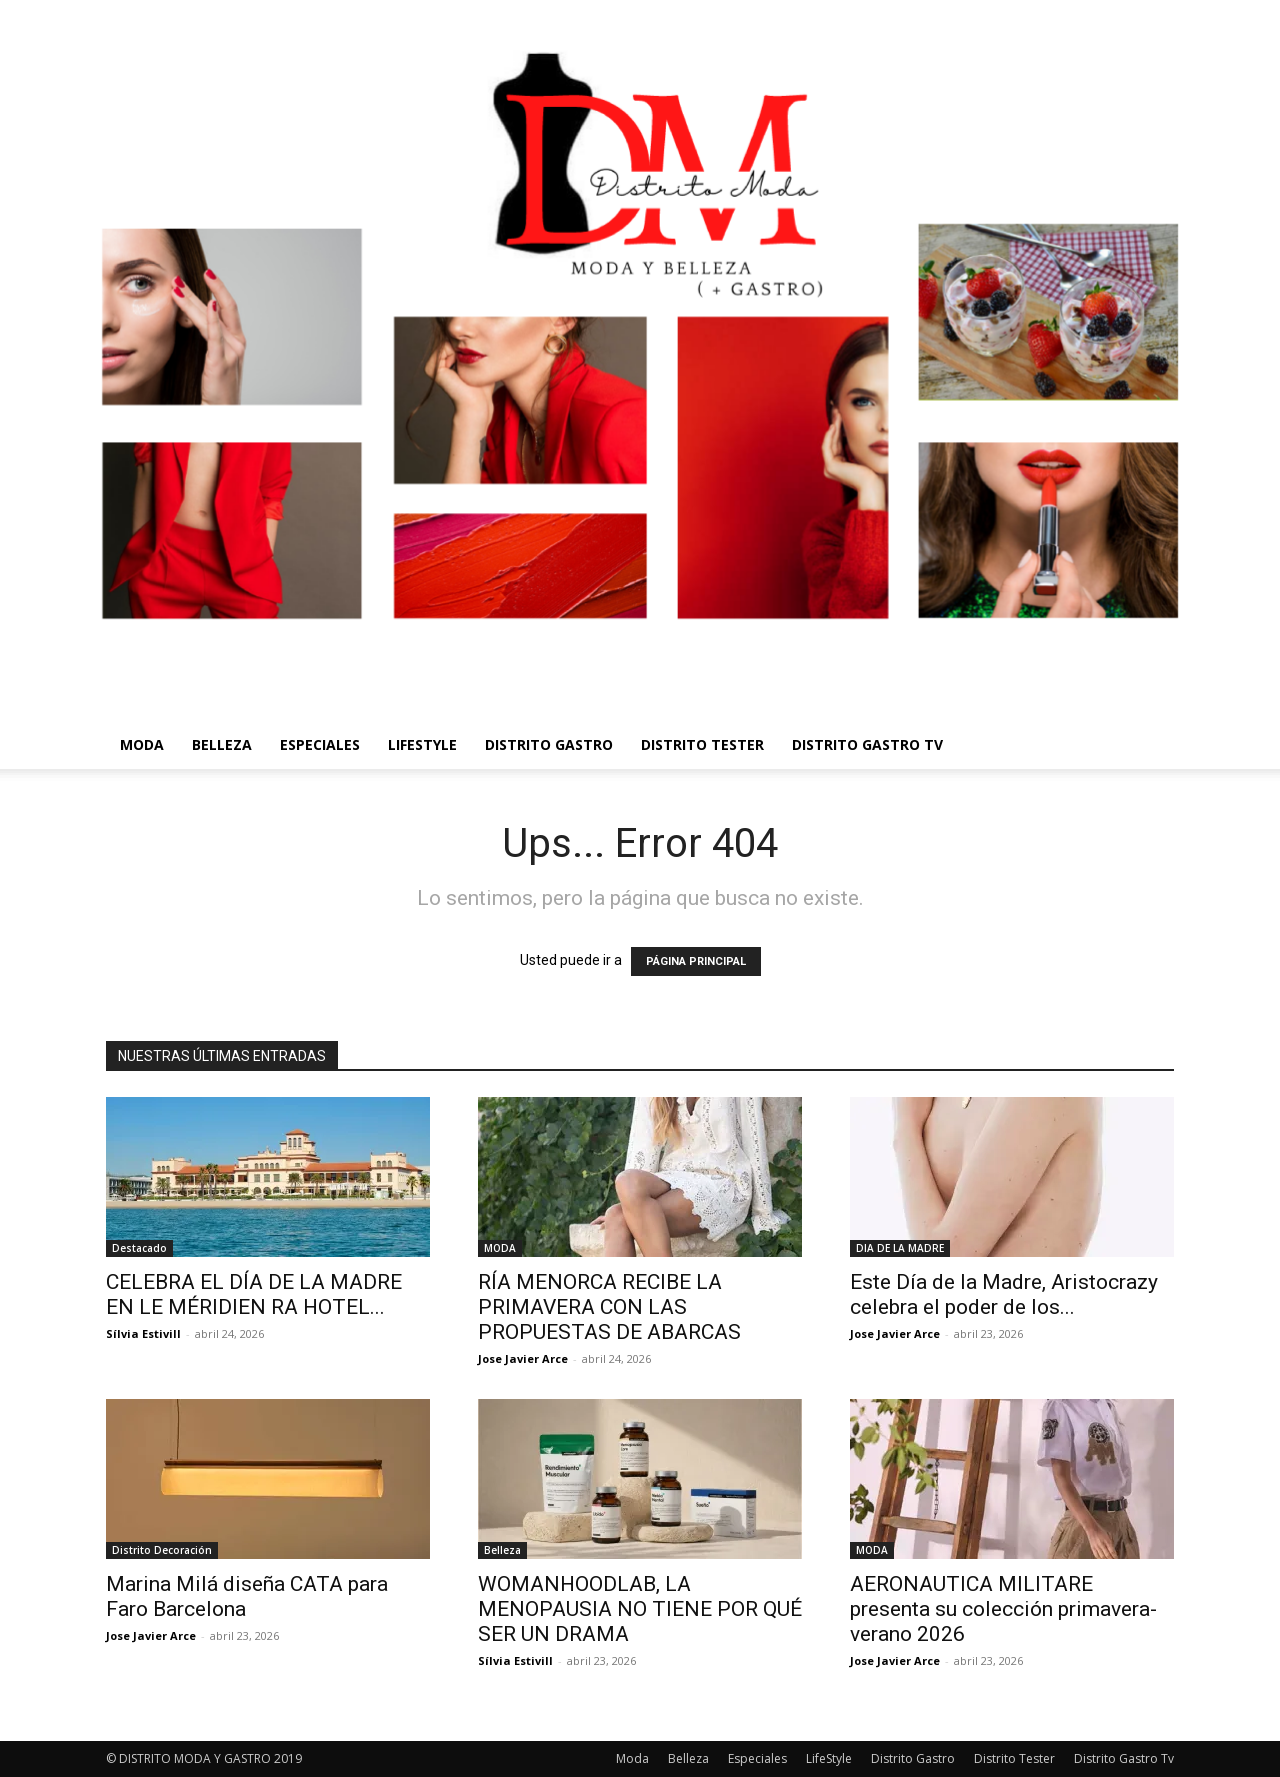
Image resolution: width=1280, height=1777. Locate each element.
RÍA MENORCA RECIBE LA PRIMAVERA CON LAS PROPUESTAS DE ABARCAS (609, 1307)
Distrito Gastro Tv (867, 744)
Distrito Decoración (162, 1550)
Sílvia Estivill (143, 1333)
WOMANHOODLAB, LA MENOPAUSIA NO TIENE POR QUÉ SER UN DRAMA (640, 1609)
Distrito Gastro (549, 744)
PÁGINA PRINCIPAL (696, 961)
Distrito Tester (702, 744)
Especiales (320, 744)
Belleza (222, 744)
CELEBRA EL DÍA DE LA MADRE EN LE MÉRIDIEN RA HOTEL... (254, 1294)
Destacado (139, 1248)
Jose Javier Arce (523, 1358)
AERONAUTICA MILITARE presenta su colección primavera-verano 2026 (1003, 1609)
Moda (142, 744)
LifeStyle (422, 744)
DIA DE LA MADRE (900, 1248)
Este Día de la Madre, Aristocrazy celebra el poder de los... (1004, 1294)
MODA (500, 1248)
